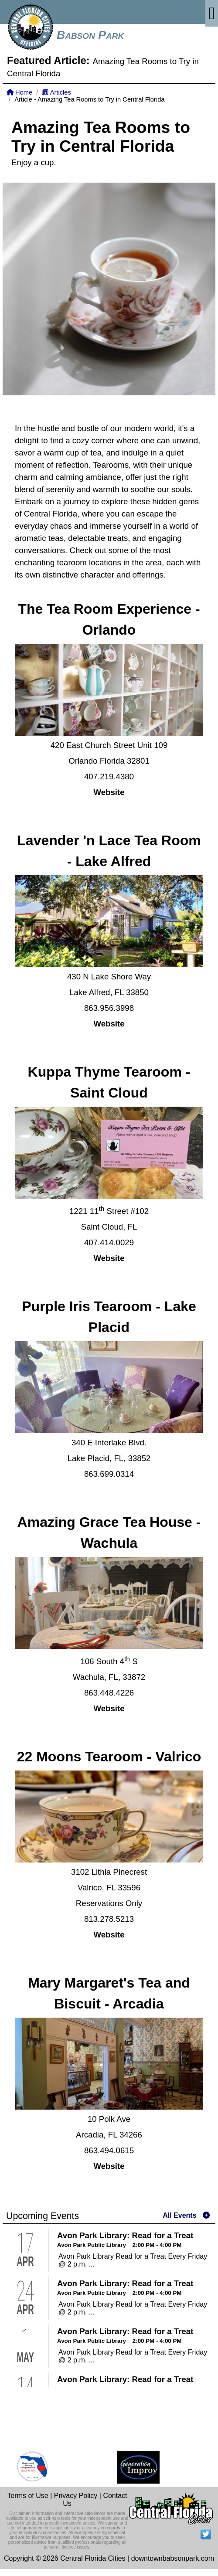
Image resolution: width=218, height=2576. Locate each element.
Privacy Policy (76, 2495)
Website (108, 792)
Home (19, 92)
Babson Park (90, 34)
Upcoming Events (42, 2216)
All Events (179, 2215)
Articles (56, 92)
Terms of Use (27, 2495)
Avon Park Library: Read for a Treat (125, 2235)
